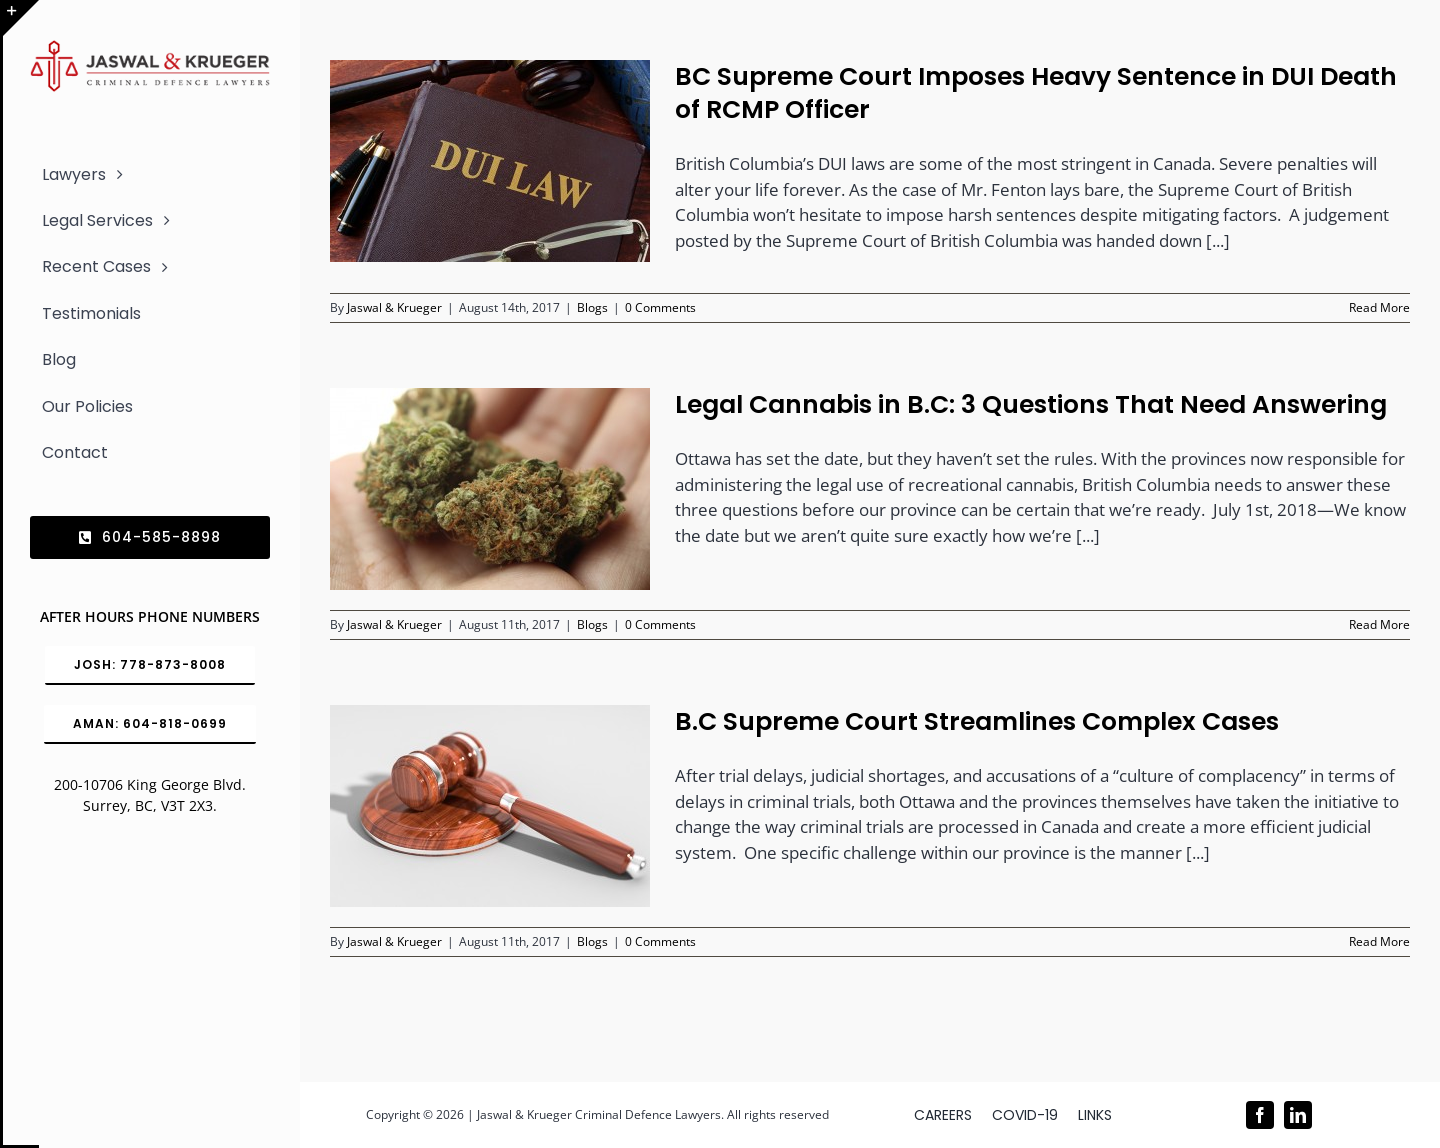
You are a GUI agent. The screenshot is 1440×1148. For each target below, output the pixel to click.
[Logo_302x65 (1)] (150, 48)
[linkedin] (1298, 1115)
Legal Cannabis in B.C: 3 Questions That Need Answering (1031, 404)
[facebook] (1260, 1115)
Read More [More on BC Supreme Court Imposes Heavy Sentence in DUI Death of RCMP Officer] (1379, 307)
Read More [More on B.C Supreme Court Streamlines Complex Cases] (1379, 941)
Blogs (592, 307)
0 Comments (660, 307)
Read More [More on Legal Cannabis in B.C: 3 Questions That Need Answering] (1379, 624)
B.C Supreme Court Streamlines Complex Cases (977, 721)
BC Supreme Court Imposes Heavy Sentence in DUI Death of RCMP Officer (1036, 93)
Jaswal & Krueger (394, 307)
